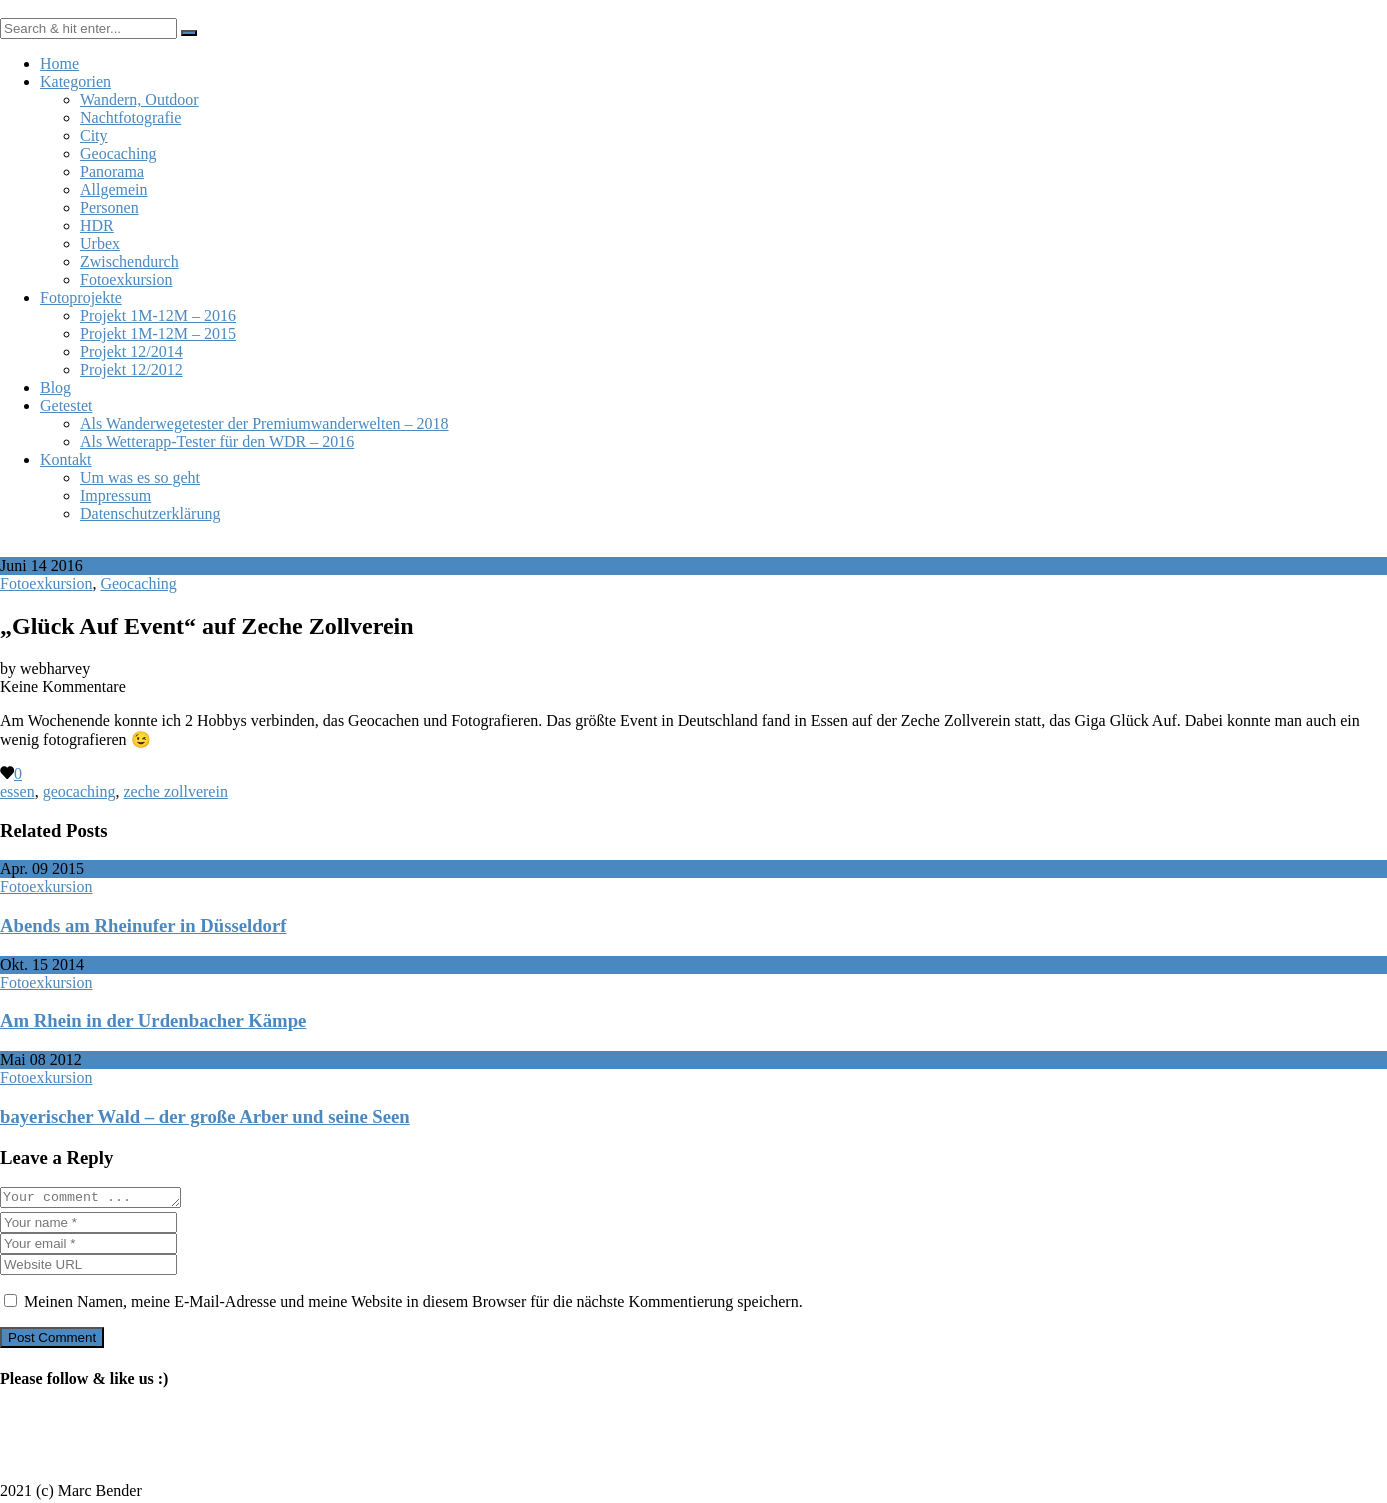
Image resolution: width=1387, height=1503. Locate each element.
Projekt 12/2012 (131, 369)
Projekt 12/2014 (131, 351)
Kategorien (75, 81)
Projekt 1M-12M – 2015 (158, 333)
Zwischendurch (129, 261)
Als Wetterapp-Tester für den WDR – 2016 (217, 441)
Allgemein (114, 189)
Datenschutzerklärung (150, 513)
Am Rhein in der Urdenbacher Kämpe (153, 1020)
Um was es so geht (140, 477)
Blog (55, 387)
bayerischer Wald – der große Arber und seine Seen (205, 1116)
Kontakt (66, 459)
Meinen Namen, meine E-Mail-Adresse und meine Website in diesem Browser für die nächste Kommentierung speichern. (413, 1304)
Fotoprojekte (81, 297)
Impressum (115, 495)
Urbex (100, 243)
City (94, 135)
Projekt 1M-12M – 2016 (158, 315)
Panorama (112, 171)
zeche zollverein (176, 791)
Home (59, 63)
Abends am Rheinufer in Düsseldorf (143, 925)
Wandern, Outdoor (139, 99)
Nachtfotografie (130, 117)
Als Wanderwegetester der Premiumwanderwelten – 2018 (264, 423)
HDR (97, 225)
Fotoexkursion (126, 279)
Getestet (66, 405)
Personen (109, 207)
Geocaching (118, 153)
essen (17, 791)
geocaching (79, 791)
